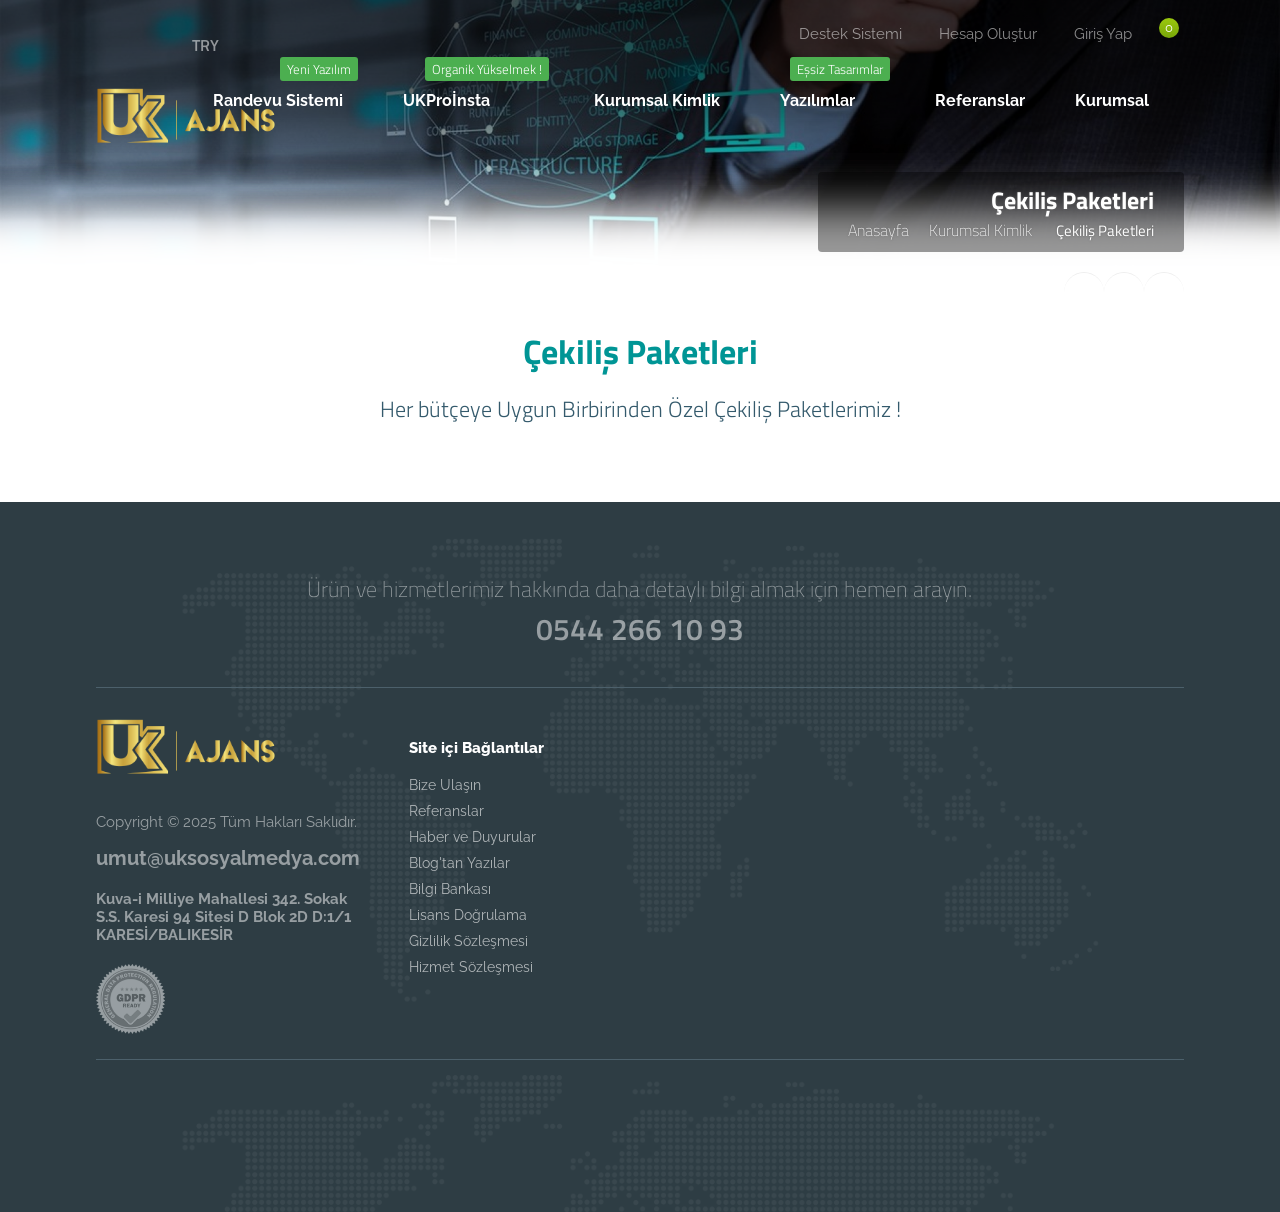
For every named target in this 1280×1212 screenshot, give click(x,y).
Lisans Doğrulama (468, 915)
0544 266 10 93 (640, 629)
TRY (205, 45)
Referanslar (446, 811)
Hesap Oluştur (988, 34)
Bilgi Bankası (450, 889)
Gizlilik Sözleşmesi (468, 941)
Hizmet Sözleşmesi (471, 967)
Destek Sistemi (850, 34)
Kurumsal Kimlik (982, 230)
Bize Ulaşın (445, 785)
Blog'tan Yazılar (459, 863)
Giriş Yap (1103, 34)
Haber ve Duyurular (472, 837)
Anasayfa (878, 230)
